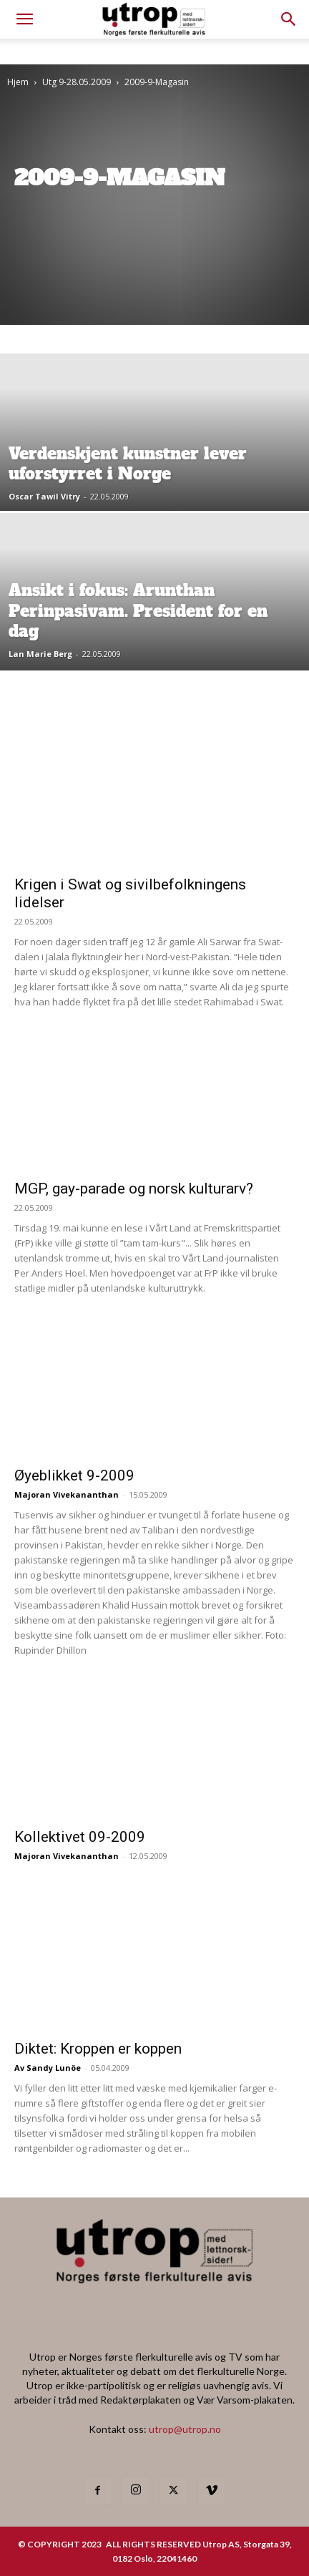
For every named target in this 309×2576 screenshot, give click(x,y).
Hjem (18, 82)
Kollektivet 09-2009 (79, 1836)
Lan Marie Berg (40, 653)
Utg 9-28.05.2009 (76, 82)
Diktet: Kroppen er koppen (98, 2048)
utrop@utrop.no (185, 2429)
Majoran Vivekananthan (66, 1494)
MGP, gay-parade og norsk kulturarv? (133, 1188)
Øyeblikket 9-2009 (74, 1475)
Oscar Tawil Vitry (44, 496)
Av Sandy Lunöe (47, 2067)
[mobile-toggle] (24, 19)
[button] (289, 19)
